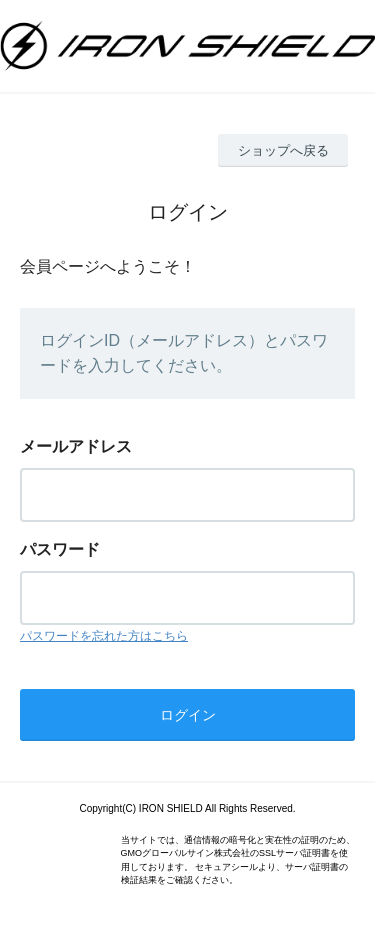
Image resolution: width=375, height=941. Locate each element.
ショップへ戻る (283, 150)
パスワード (60, 549)
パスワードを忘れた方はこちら (104, 636)
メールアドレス (76, 446)
